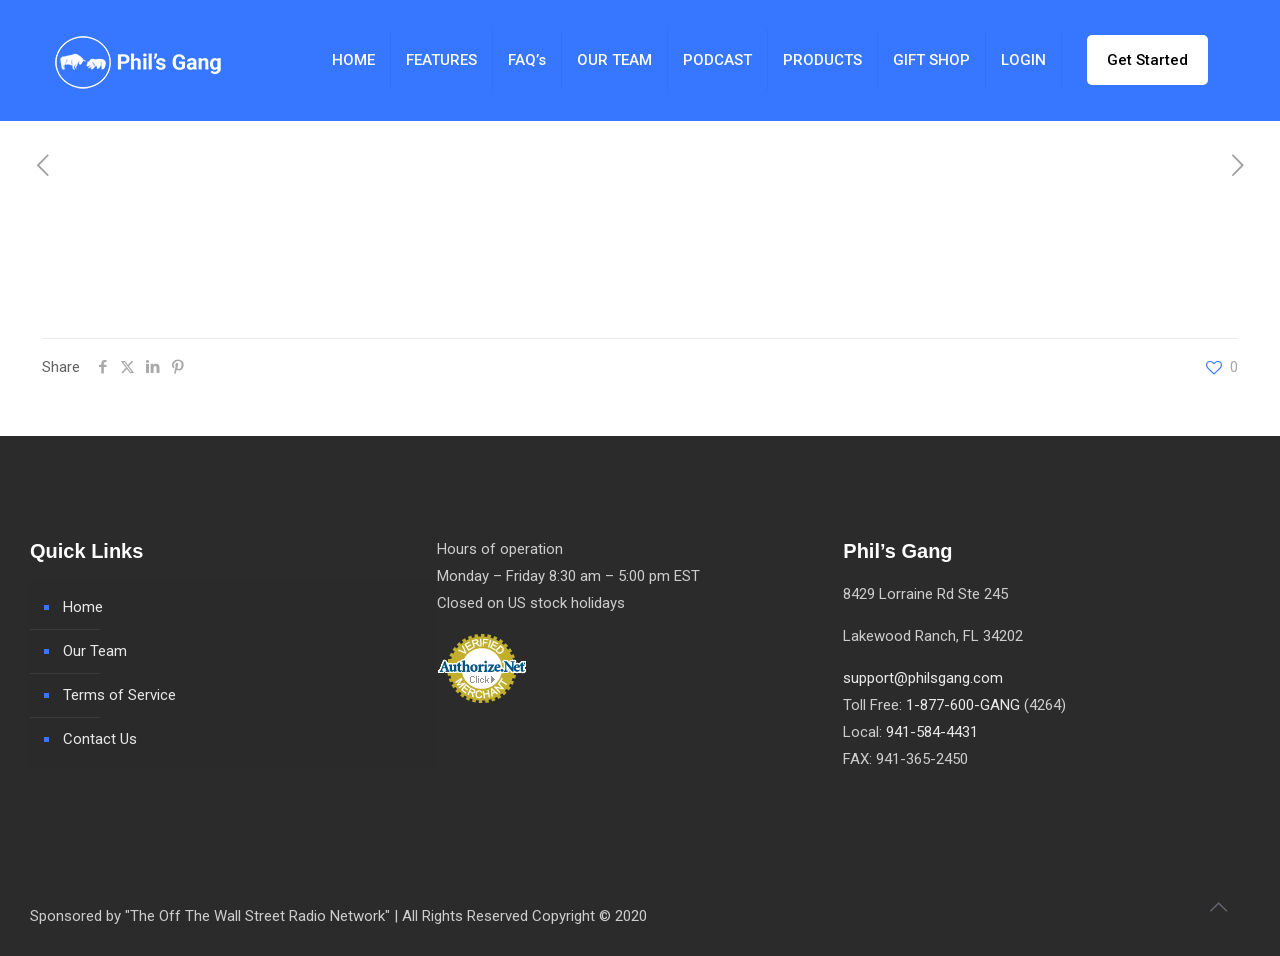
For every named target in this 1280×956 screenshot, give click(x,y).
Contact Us (100, 739)
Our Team (95, 651)
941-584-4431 (932, 732)
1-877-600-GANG (963, 705)
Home (83, 607)
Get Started (1147, 60)
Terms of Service (119, 695)
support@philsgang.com (923, 678)
